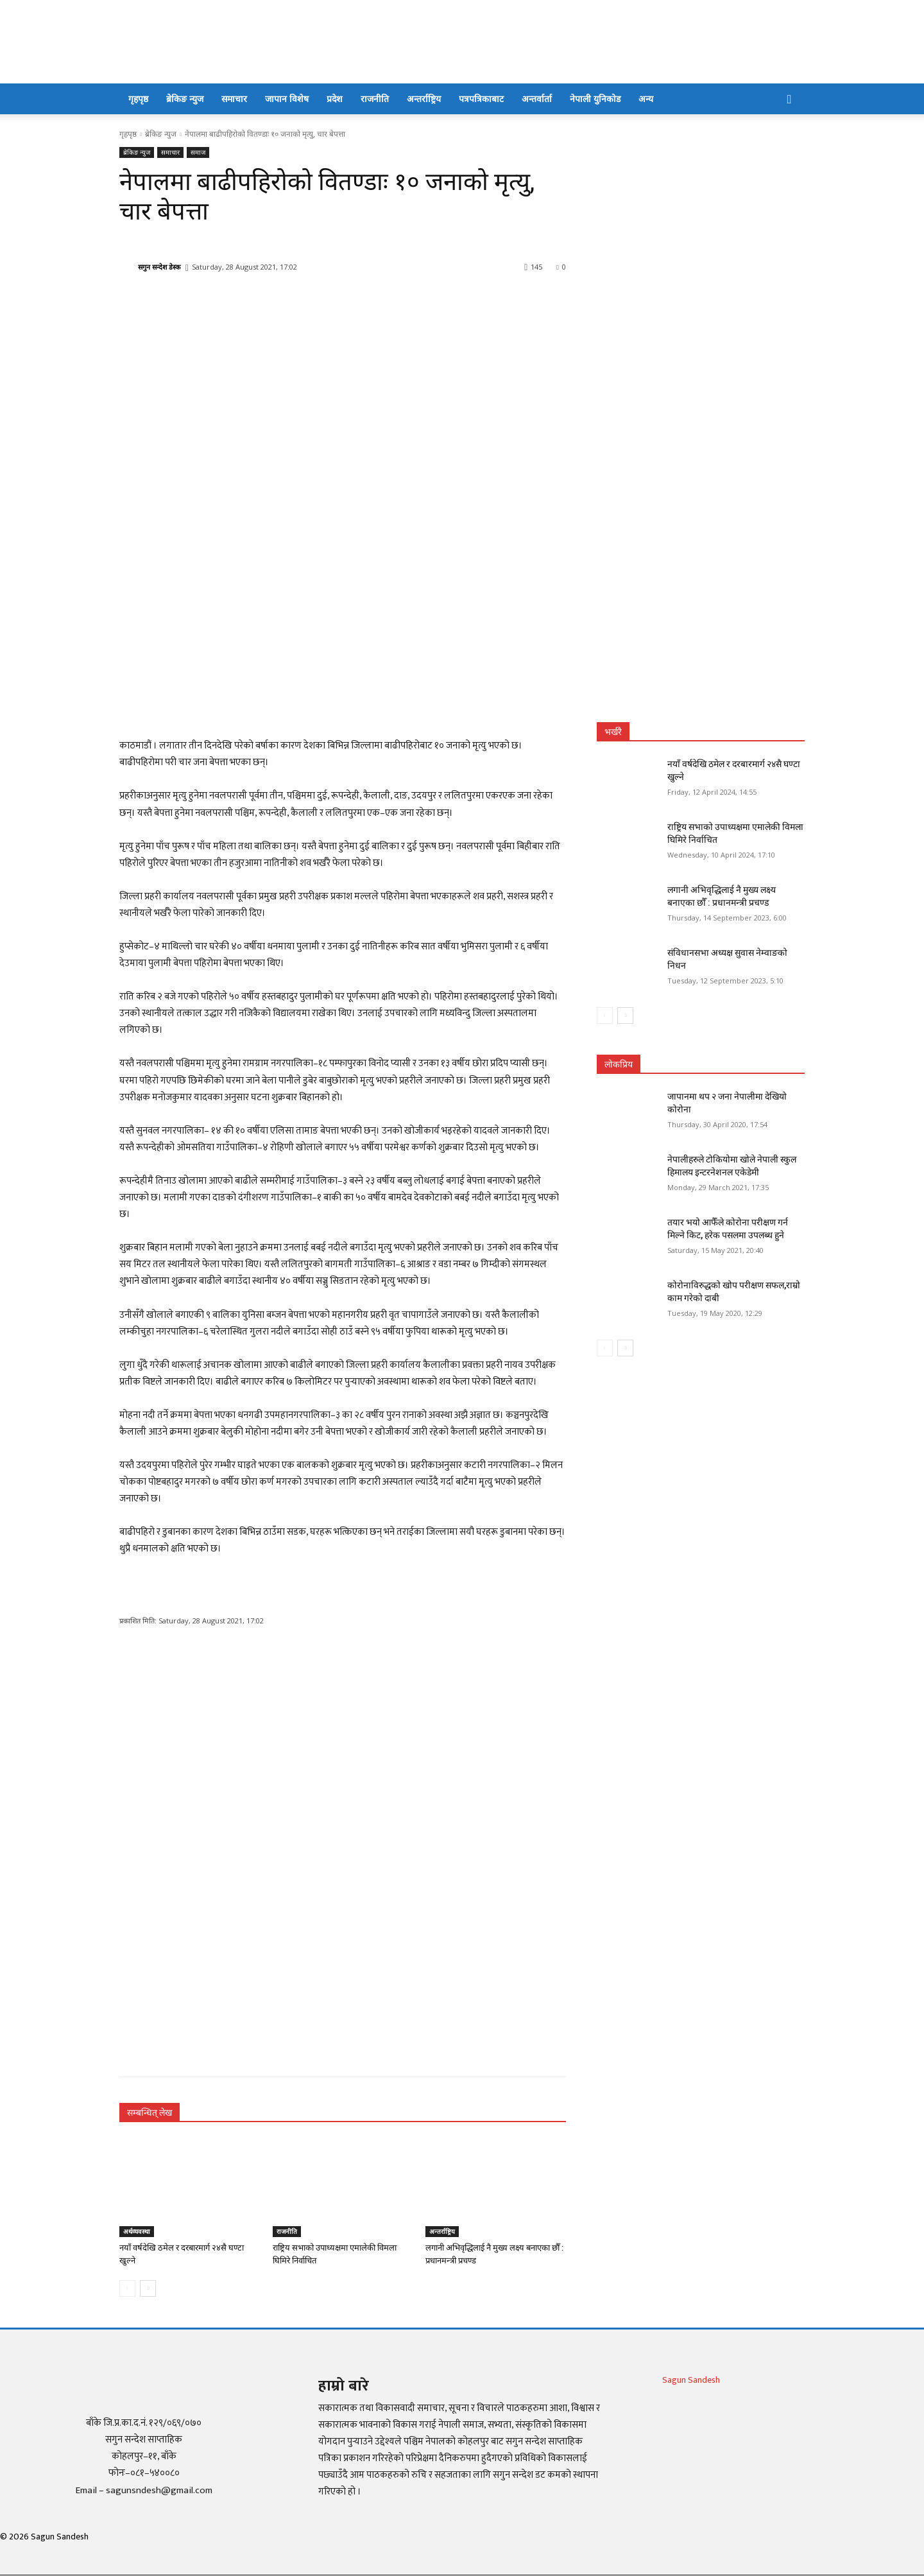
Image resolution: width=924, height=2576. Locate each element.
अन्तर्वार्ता (537, 98)
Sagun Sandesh (691, 2380)
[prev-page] (127, 2288)
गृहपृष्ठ (138, 98)
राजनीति (375, 98)
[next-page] (148, 2288)
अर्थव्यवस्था (136, 2231)
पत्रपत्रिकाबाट (481, 98)
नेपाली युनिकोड (595, 98)
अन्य (645, 98)
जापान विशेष (287, 98)
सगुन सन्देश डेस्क (159, 267)
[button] (789, 100)
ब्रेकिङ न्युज (184, 98)
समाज (198, 152)
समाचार (234, 98)
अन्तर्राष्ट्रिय (424, 98)
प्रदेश (335, 98)
